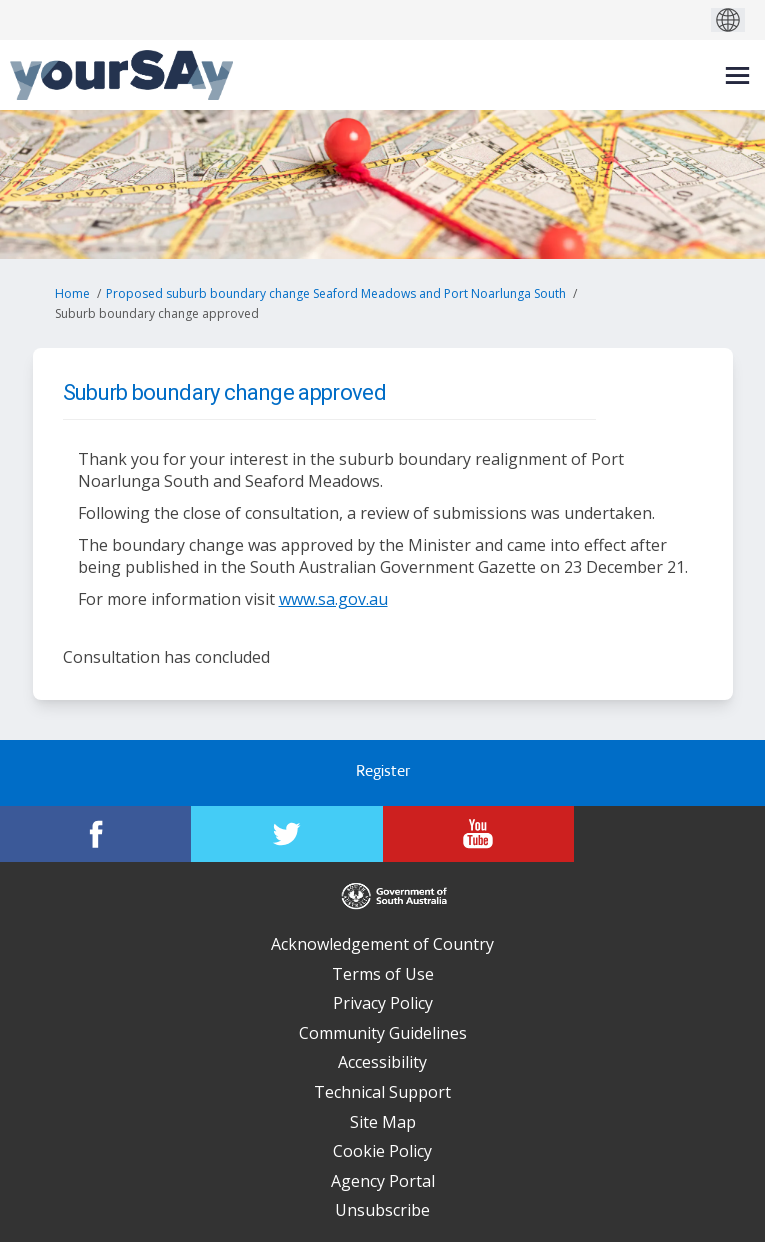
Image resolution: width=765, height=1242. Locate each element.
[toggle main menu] (737, 75)
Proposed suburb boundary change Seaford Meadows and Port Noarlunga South (336, 293)
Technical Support (382, 1092)
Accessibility (382, 1062)
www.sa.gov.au (333, 599)
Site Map (383, 1122)
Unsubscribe (382, 1210)
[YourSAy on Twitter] (286, 834)
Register (383, 772)
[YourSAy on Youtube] (478, 834)
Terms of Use (383, 974)
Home (72, 293)
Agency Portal (383, 1181)
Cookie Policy (382, 1151)
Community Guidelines (383, 1033)
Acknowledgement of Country (382, 944)
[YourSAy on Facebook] (95, 834)
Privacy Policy (383, 1003)
